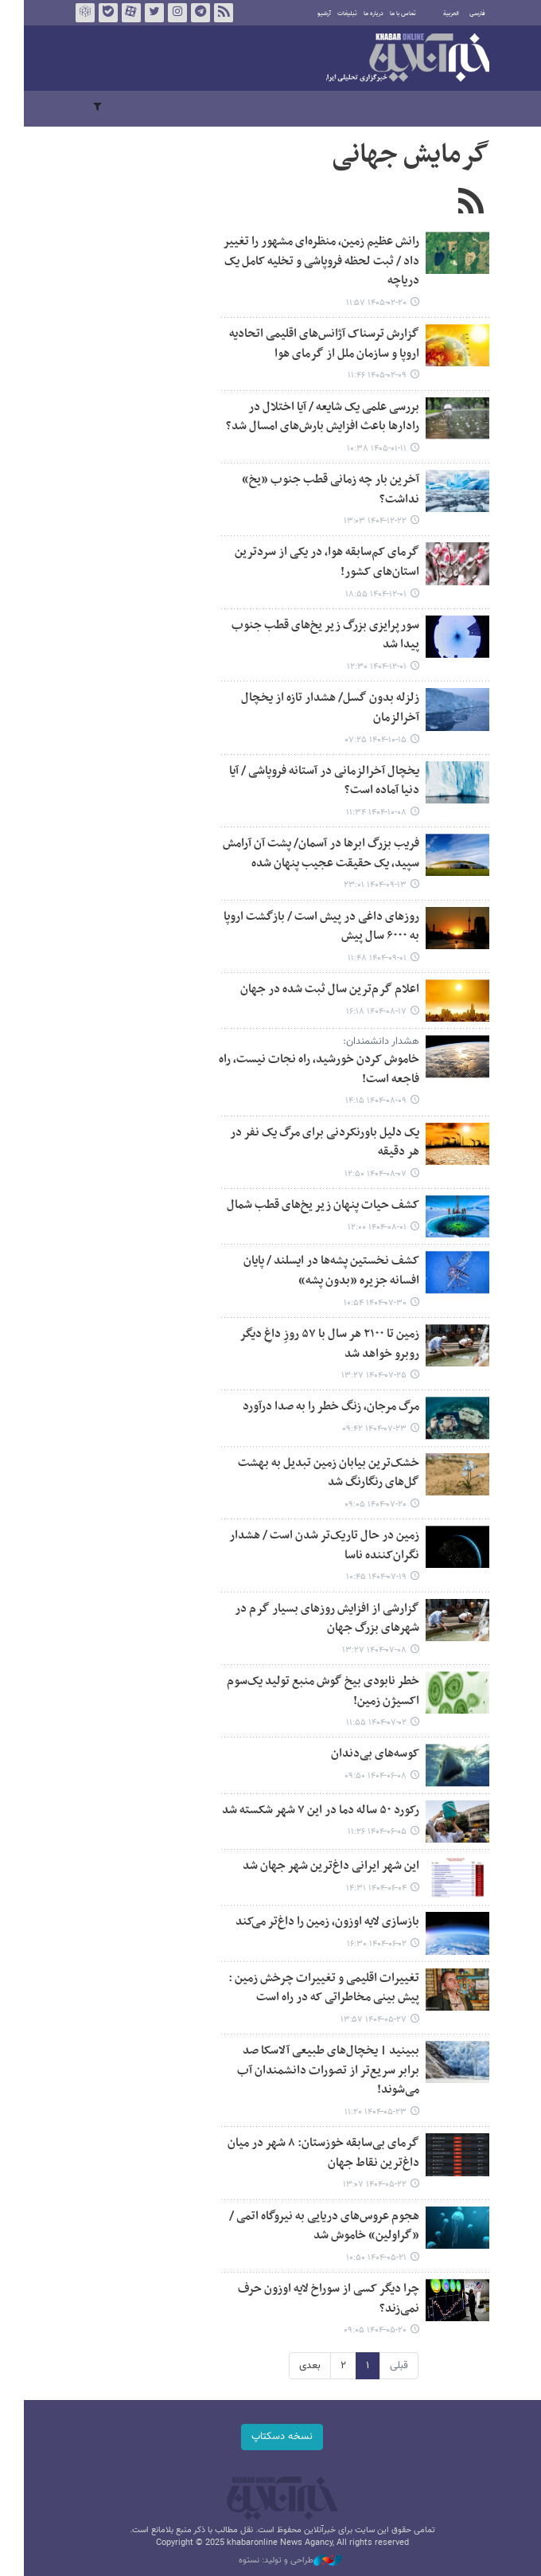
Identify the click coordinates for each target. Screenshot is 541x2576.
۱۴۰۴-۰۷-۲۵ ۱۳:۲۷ (362, 1375)
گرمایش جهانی (398, 155)
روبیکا (73, 12)
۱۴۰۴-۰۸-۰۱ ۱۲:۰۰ (365, 1227)
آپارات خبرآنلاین (119, 12)
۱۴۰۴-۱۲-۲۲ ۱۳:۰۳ (363, 521)
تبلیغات (335, 13)
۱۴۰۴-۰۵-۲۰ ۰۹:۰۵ (363, 2330)
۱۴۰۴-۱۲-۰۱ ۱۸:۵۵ (364, 594)
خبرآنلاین (395, 59)
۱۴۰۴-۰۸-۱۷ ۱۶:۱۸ (364, 1011)
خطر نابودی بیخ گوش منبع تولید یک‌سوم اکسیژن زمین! (311, 1691)
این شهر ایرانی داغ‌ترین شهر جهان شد (319, 1866)
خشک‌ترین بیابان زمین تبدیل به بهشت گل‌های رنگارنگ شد (316, 1473)
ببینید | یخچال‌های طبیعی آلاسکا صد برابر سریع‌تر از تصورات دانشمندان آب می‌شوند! (316, 2070)
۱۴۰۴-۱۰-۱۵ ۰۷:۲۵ (364, 740)
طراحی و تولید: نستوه (278, 2561)
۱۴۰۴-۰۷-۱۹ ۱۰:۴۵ (364, 1577)
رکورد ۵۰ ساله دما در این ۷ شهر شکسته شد (308, 1810)
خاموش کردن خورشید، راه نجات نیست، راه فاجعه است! (307, 1069)
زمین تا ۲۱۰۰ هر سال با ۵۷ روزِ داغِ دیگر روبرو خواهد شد (317, 1344)
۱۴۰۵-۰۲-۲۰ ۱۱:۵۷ (364, 303)
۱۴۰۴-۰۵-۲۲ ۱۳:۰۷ (363, 2184)
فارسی (465, 13)
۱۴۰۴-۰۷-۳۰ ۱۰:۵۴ (363, 1303)
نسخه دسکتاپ (271, 2437)
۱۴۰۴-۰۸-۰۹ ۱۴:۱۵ (364, 1101)
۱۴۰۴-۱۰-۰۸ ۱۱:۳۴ (364, 812)
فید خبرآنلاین (212, 12)
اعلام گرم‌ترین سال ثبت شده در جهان (317, 989)
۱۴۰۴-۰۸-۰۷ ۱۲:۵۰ (364, 1174)
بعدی (298, 2366)
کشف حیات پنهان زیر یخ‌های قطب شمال (311, 1205)
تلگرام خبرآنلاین (189, 12)
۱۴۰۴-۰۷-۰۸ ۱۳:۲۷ (362, 1650)
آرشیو (312, 13)
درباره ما (362, 13)
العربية (439, 13)
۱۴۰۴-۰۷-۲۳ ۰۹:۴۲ (362, 1429)
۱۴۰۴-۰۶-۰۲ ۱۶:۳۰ (365, 1944)
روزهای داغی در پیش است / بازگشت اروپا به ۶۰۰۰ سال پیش (309, 927)
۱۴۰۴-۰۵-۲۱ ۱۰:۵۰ (364, 2258)
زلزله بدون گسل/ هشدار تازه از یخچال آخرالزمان (318, 708)
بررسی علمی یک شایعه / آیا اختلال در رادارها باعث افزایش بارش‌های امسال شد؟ (310, 417)
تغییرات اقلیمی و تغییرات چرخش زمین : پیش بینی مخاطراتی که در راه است (311, 1988)
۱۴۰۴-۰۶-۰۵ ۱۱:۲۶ (365, 1832)
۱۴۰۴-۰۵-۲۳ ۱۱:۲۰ (364, 2112)
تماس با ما (391, 13)
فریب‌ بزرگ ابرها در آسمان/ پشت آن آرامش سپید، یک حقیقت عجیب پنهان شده (309, 854)
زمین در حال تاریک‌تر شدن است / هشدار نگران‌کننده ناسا (312, 1546)
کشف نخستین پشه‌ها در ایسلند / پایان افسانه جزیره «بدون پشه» (319, 1271)
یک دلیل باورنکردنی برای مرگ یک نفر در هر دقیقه (312, 1143)
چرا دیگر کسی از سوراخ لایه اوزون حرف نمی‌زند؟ (316, 2299)
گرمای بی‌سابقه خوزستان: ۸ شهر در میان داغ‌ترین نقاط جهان (311, 2153)
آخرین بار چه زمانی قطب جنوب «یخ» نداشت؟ (318, 490)
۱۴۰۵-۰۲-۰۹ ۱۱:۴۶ (365, 375)
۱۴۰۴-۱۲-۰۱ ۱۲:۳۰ (365, 667)
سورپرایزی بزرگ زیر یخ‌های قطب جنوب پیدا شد (313, 635)
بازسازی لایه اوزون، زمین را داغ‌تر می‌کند (315, 1922)
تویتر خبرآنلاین (142, 12)
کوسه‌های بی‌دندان (363, 1754)
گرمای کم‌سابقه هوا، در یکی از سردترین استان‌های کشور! (315, 562)
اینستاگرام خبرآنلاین (165, 12)
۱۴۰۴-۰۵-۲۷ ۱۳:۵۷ (362, 2020)
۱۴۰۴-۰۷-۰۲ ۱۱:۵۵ (364, 1723)
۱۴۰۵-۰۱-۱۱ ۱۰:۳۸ (365, 448)
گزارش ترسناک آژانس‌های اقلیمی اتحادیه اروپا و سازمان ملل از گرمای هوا (312, 344)
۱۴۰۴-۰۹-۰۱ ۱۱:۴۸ (365, 958)
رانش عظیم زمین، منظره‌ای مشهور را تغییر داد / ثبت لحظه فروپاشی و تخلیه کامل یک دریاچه (309, 261)
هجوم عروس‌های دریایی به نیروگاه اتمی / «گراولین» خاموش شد (312, 2226)
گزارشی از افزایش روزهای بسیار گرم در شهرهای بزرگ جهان (315, 1619)
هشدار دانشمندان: (369, 1042)
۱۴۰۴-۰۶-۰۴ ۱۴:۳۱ (364, 1888)
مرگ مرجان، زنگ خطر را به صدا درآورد (319, 1407)
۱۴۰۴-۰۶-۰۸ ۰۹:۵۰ (364, 1776)
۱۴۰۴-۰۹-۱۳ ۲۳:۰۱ (363, 885)
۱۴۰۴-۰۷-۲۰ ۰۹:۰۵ (364, 1504)
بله (96, 12)
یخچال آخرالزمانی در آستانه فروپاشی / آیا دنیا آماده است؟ (312, 781)
